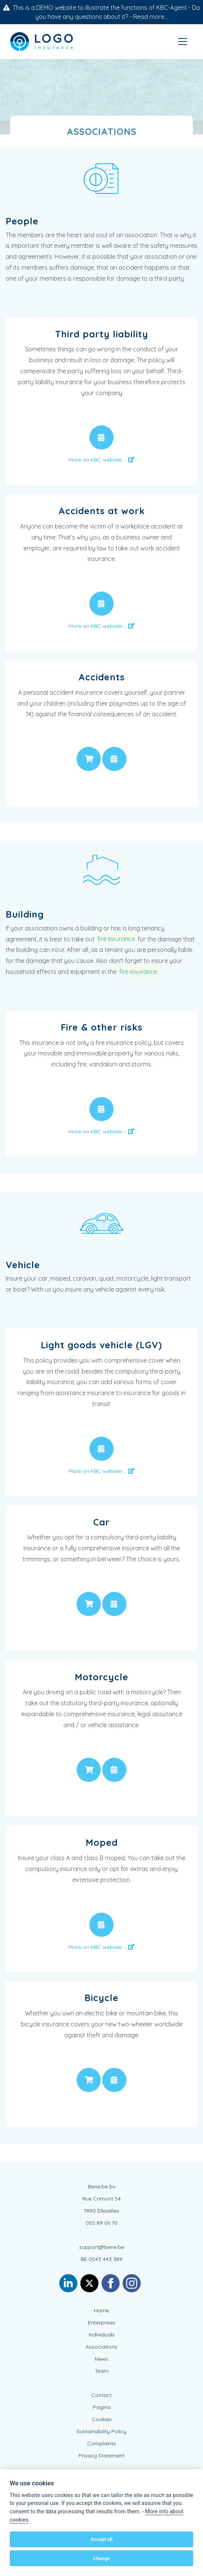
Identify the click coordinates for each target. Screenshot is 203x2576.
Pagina (102, 2407)
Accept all (101, 2539)
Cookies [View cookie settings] (102, 2419)
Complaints (101, 2443)
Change (101, 2558)
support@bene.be (101, 2247)
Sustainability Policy (101, 2431)
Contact (101, 2395)
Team (102, 2370)
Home (101, 2310)
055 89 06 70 (102, 2222)
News (101, 2358)
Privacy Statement (101, 2455)
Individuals (102, 2334)
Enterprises (101, 2322)
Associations (101, 2346)
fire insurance (116, 939)
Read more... (150, 16)
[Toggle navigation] (182, 41)
